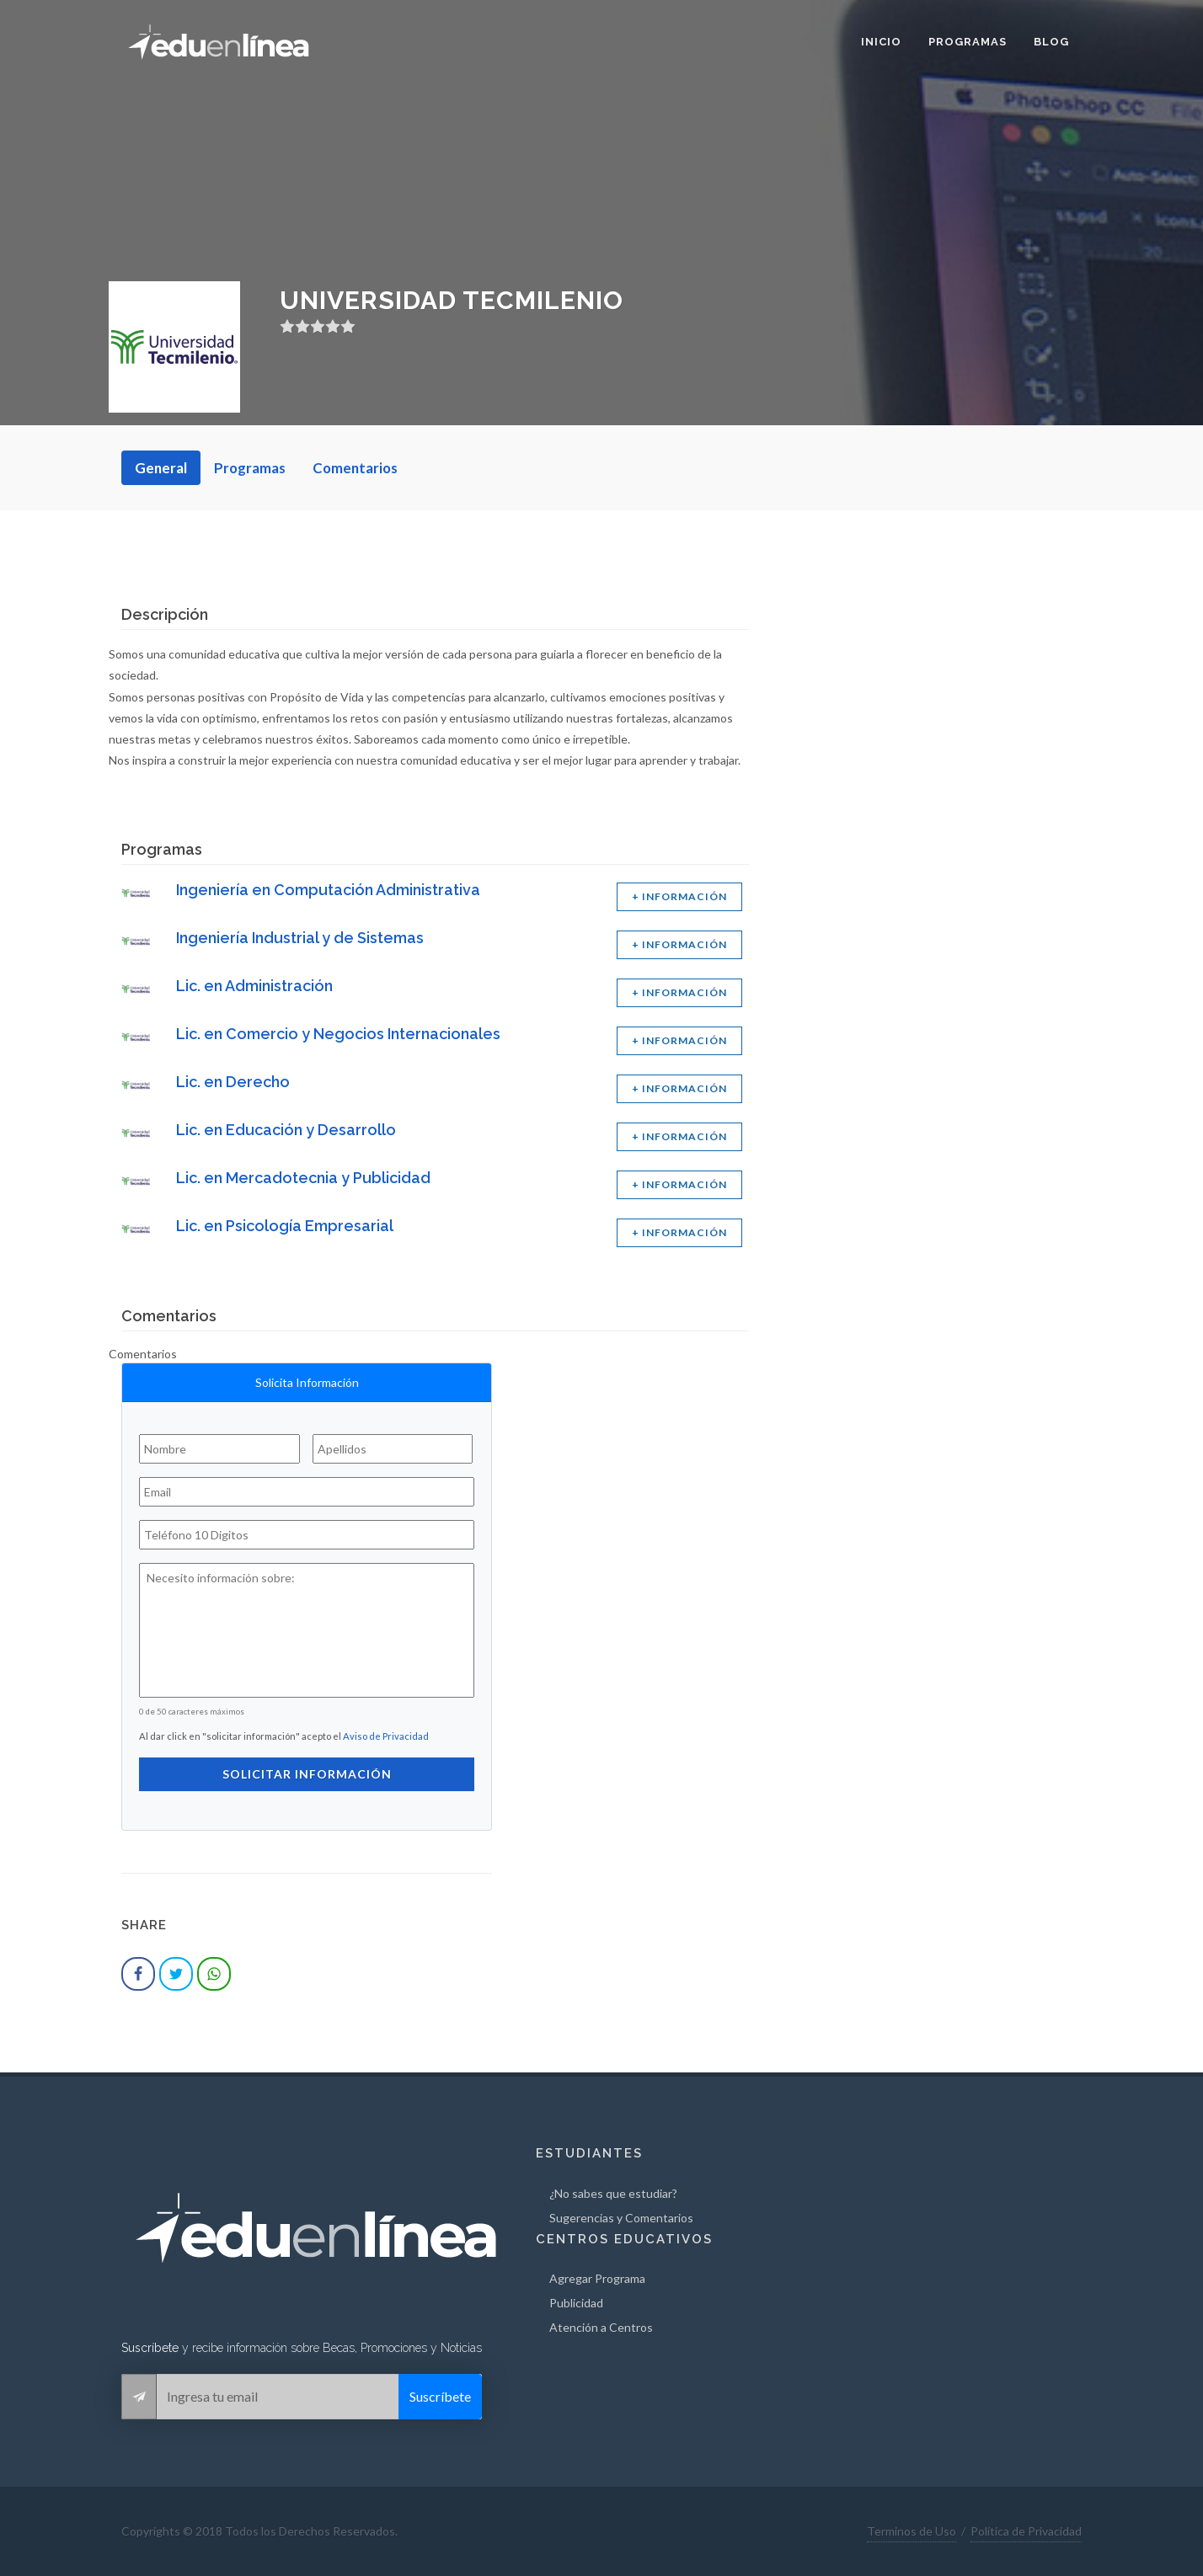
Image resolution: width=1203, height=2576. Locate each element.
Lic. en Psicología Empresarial (284, 1226)
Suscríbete (440, 2396)
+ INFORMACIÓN (679, 896)
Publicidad (576, 2303)
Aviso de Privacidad (386, 1736)
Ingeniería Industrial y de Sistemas (300, 938)
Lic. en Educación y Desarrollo (286, 1130)
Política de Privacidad (1026, 2531)
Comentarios (355, 468)
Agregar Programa (597, 2278)
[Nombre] (219, 1449)
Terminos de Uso (911, 2531)
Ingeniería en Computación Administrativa (328, 890)
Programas (250, 468)
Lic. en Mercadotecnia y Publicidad (303, 1178)
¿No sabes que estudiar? (613, 2193)
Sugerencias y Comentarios (621, 2218)
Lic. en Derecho (233, 1082)
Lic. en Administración (254, 986)
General (161, 468)
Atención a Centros (601, 2327)
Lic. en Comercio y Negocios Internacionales (338, 1034)
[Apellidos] (393, 1449)
